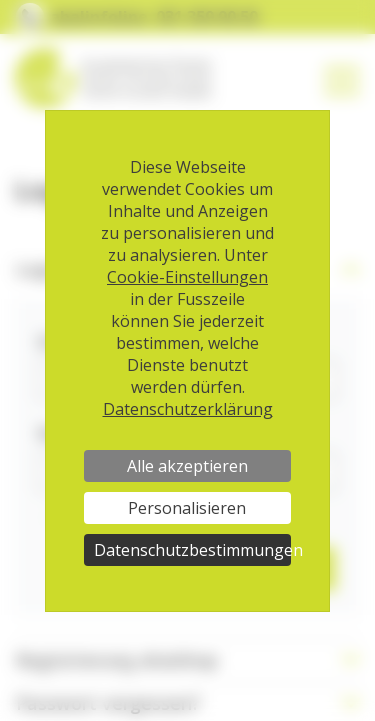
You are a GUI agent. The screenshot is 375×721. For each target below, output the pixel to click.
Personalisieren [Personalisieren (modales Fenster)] (187, 508)
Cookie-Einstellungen (187, 277)
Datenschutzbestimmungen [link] (192, 550)
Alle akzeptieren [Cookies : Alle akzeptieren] (187, 466)
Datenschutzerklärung (188, 409)
